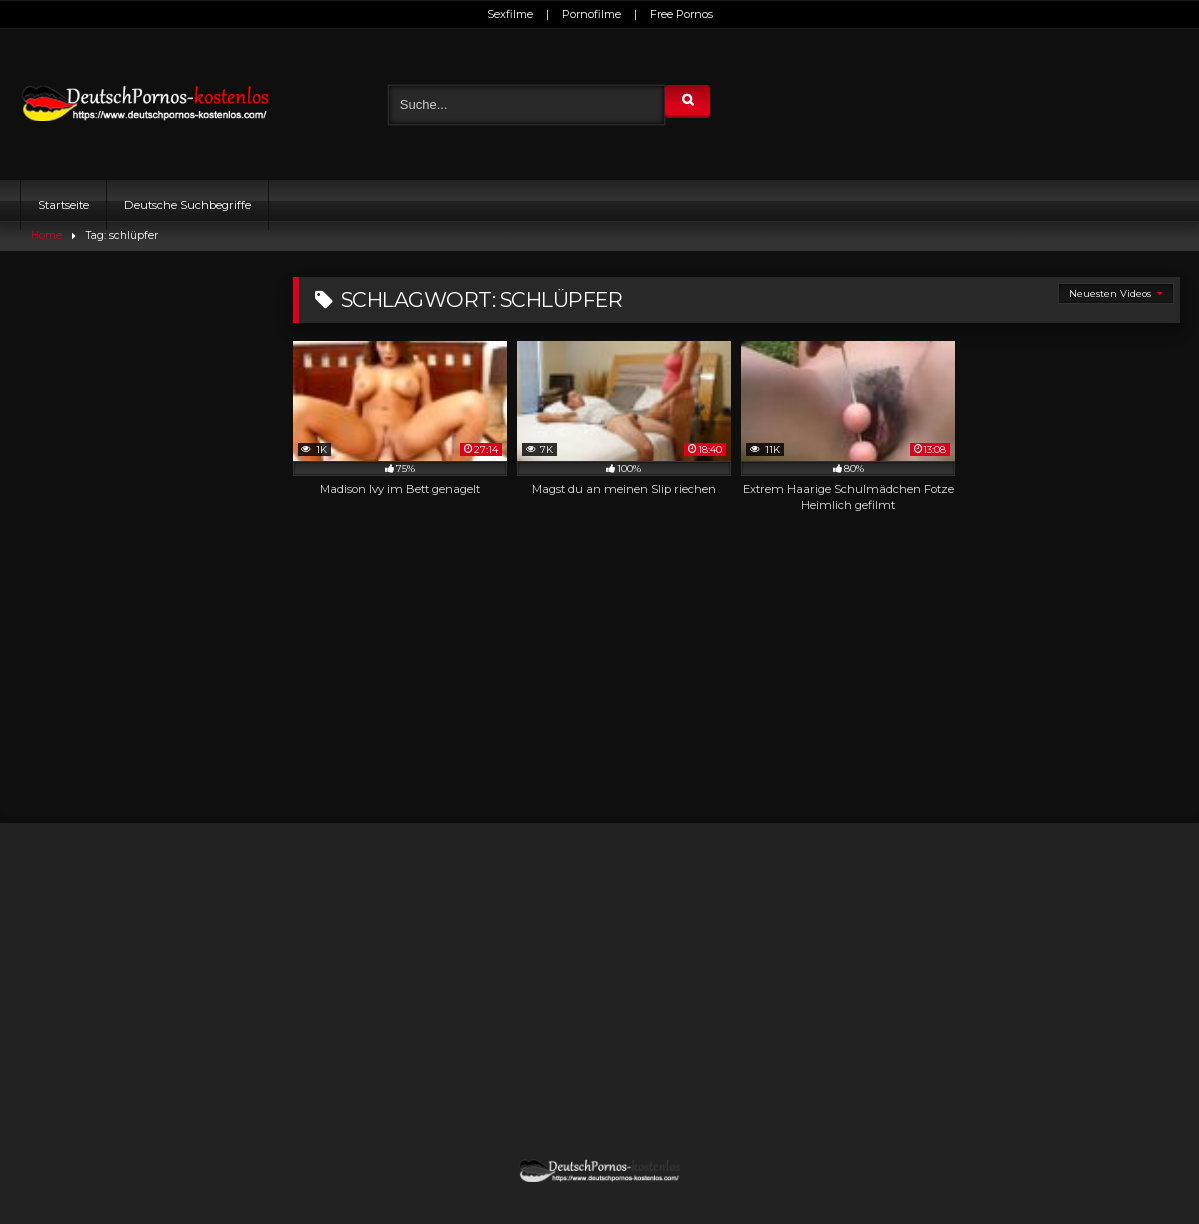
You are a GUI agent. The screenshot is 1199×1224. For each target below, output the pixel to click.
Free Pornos (681, 14)
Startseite (63, 205)
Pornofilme (591, 14)
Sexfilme (510, 14)
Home (46, 235)
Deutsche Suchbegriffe (187, 205)
